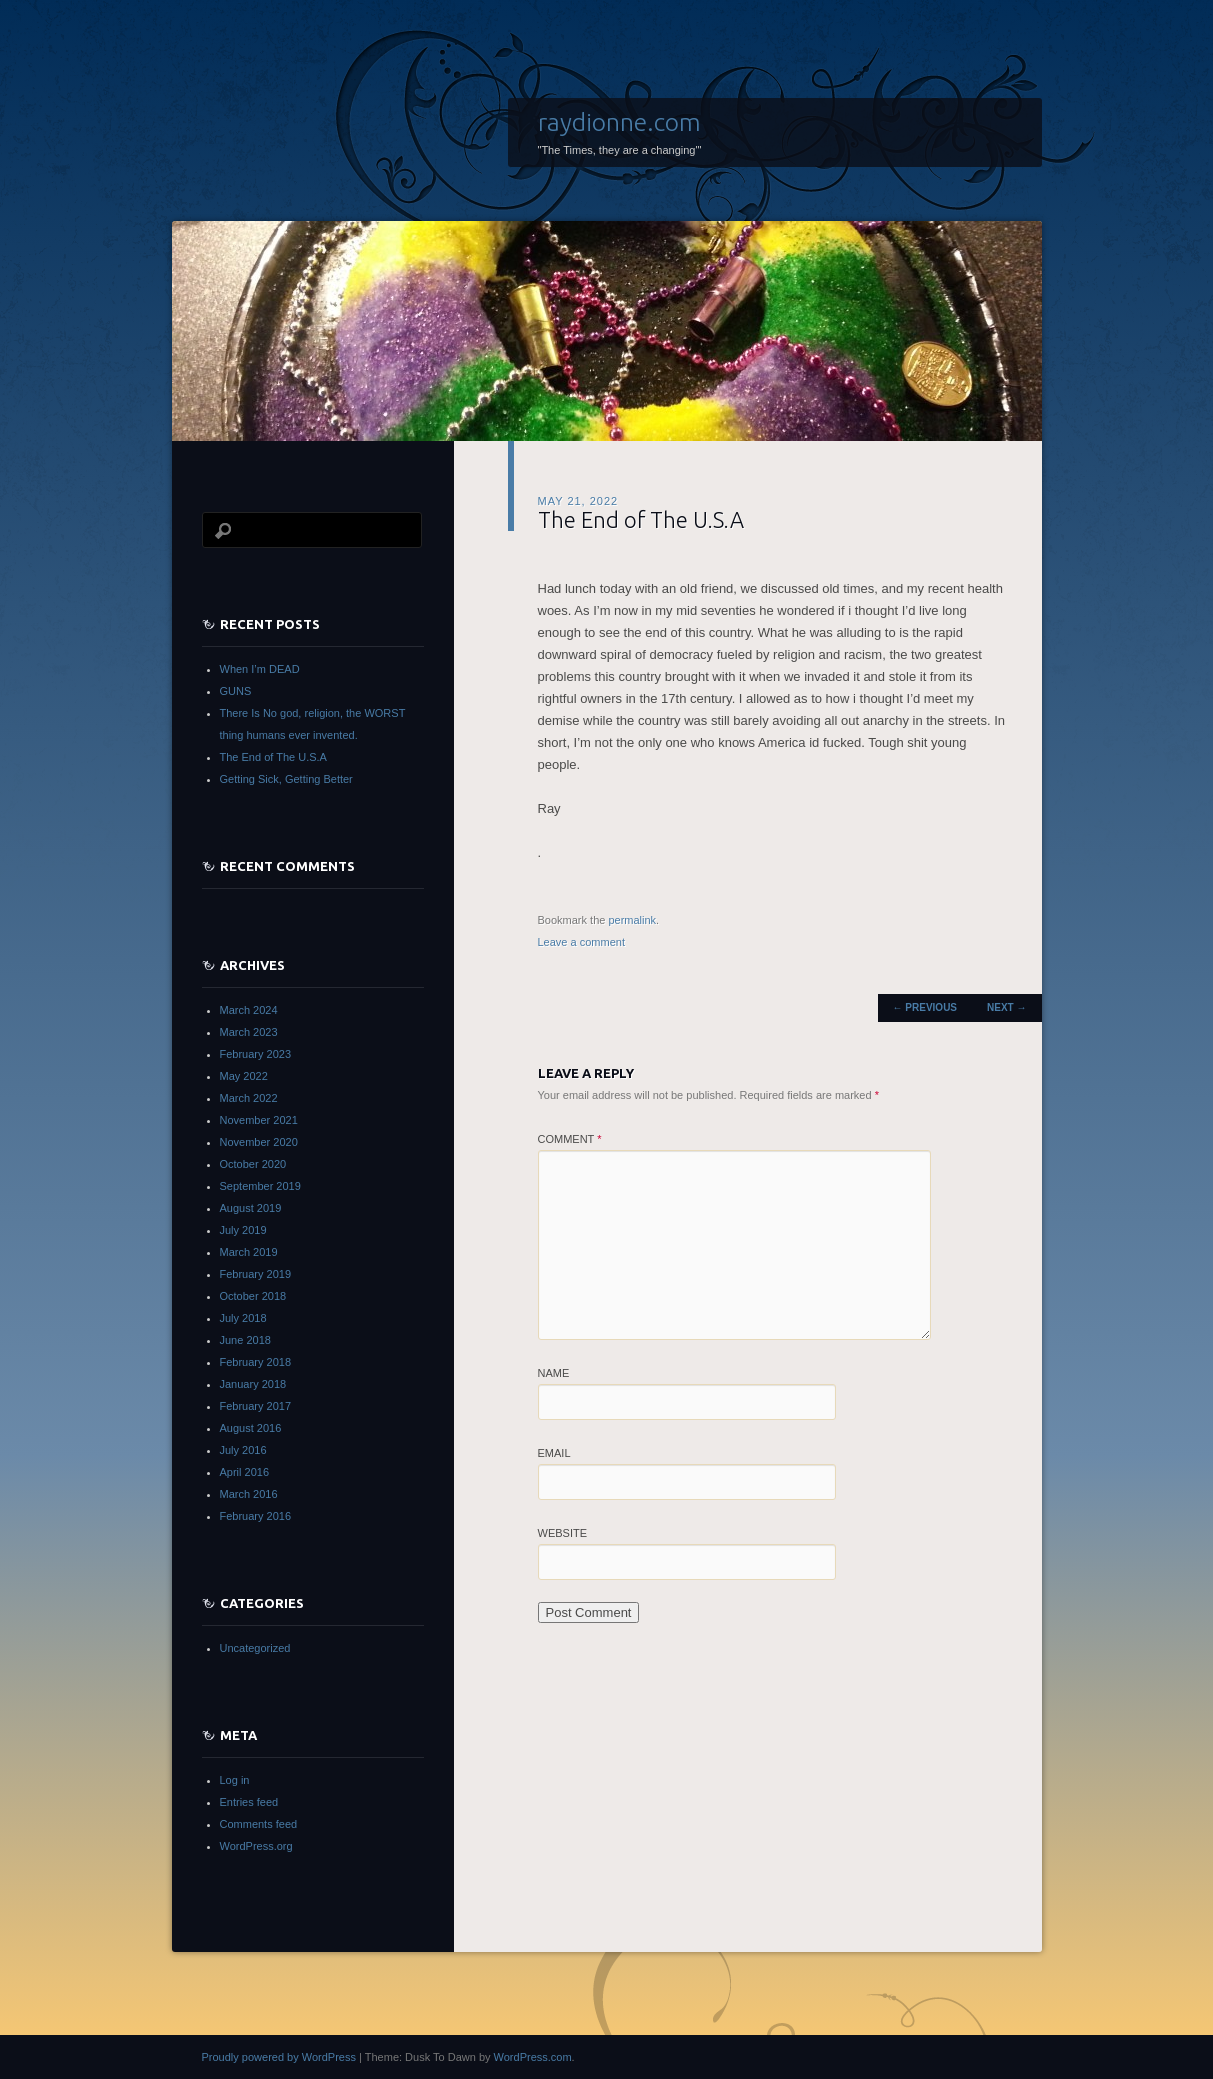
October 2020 (253, 1164)
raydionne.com (619, 122)
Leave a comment (581, 942)
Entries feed (249, 1802)
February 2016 (256, 1516)
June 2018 (245, 1340)
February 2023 (256, 1054)
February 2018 (256, 1362)
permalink (632, 920)
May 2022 (244, 1076)
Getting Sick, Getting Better (286, 779)
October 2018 (253, 1296)
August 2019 (251, 1208)
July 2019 (243, 1230)
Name (554, 1373)
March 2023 (249, 1032)
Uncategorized (255, 1648)
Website (563, 1533)
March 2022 (249, 1098)
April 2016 (245, 1472)
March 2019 (249, 1252)
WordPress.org (256, 1846)
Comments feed (259, 1824)
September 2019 (260, 1186)
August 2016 (251, 1428)
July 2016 (243, 1450)
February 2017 (256, 1406)
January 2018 (253, 1384)
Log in (235, 1780)
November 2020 (259, 1142)
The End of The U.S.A (273, 757)
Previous (925, 1007)
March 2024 (249, 1010)
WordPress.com (533, 2057)
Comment (570, 1139)
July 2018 (243, 1318)
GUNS (236, 691)
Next (1006, 1007)
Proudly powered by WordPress (279, 2057)
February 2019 (256, 1274)
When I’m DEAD (260, 669)
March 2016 (249, 1494)
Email (554, 1453)
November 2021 (259, 1120)
